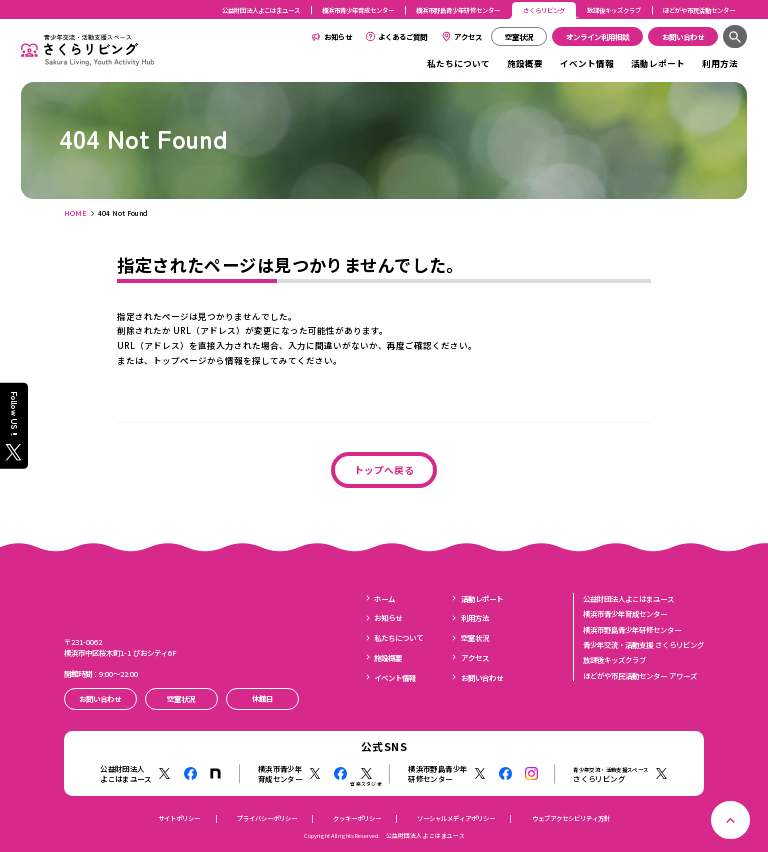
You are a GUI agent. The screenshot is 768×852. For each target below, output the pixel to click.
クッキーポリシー (357, 818)
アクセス (468, 36)
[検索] (734, 36)
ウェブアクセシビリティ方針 (571, 818)
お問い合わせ (482, 677)
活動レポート (658, 63)
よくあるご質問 (402, 36)
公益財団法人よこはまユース (261, 10)
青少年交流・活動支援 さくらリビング (643, 644)
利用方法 (720, 63)
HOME (75, 213)
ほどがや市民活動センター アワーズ (640, 675)
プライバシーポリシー (267, 818)
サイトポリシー (179, 818)
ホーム (384, 598)
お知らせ (338, 36)
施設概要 (525, 63)
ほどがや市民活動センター (699, 10)
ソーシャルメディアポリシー (456, 818)
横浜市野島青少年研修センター (458, 10)
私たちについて (458, 63)
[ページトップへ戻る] (730, 820)
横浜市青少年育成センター (358, 10)
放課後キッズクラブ (614, 10)
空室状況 (475, 637)
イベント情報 (587, 63)
